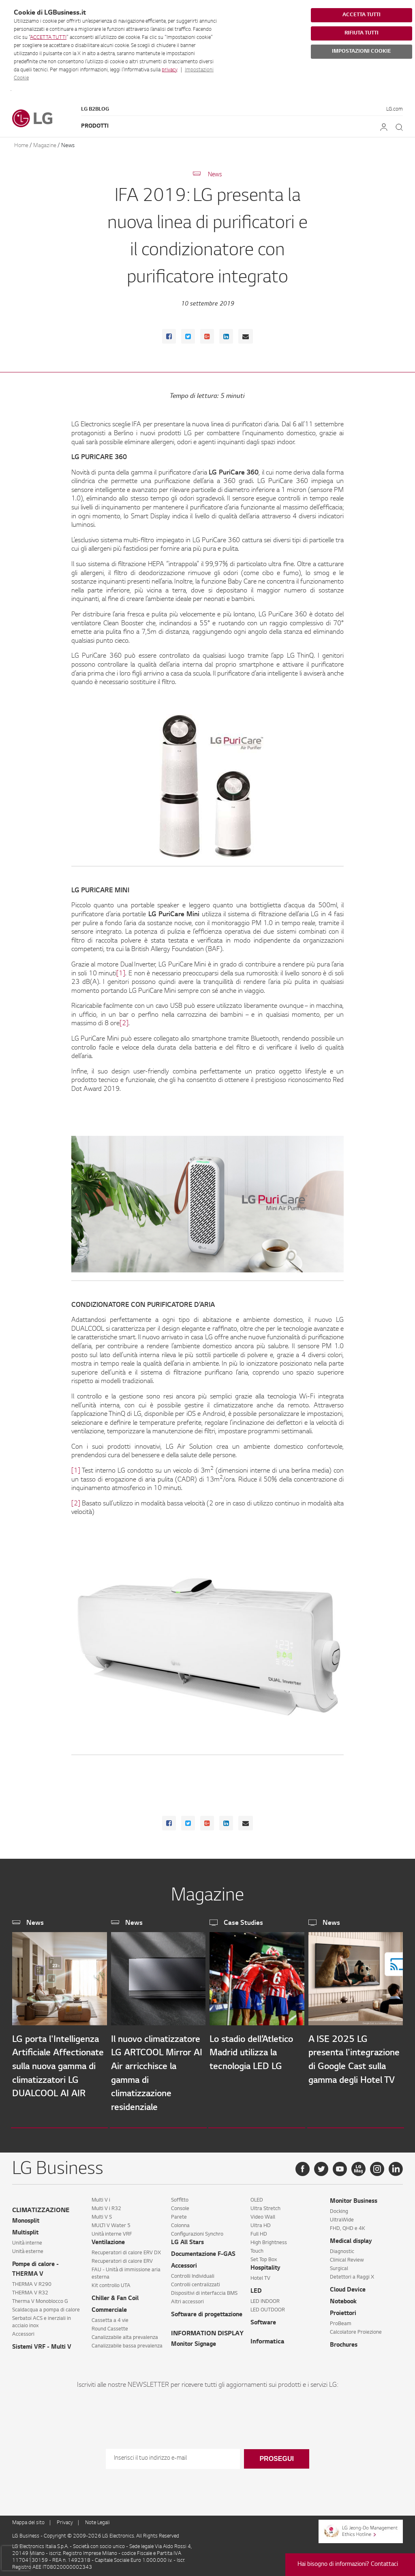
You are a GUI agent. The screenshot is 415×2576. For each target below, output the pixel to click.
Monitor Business (353, 2198)
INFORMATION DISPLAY (207, 2330)
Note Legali (97, 2520)
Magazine (44, 146)
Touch (256, 2248)
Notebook (343, 2299)
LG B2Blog (95, 109)
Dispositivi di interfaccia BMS (204, 2290)
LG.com (394, 109)
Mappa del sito (28, 2520)
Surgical (339, 2265)
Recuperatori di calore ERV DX (126, 2250)
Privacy (65, 2520)
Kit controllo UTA (111, 2282)
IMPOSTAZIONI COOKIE (361, 51)
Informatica (267, 2338)
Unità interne (27, 2240)
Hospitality (265, 2265)
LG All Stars (187, 2239)
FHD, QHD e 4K (347, 2225)
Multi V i (101, 2197)
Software (263, 2320)
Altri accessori (187, 2299)
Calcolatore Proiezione (356, 2329)
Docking (339, 2208)
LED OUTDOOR (267, 2307)
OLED (256, 2197)
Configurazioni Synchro (197, 2231)
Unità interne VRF (112, 2231)
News (68, 146)
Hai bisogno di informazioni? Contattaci (347, 2564)
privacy (169, 70)
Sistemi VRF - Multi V (41, 2344)
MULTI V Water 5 (111, 2222)
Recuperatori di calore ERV (122, 2258)
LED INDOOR (265, 2298)
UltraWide (342, 2217)
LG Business (26, 2533)
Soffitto (179, 2197)
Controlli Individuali (192, 2273)
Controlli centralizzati (195, 2282)
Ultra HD (260, 2222)
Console (180, 2205)
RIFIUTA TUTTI (361, 33)
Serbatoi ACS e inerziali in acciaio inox (41, 2319)
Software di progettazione (206, 2312)
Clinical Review (347, 2257)
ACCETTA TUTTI (48, 38)
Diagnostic (342, 2248)
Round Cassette (110, 2326)
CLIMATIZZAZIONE (40, 2207)
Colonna (180, 2222)
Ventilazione (108, 2239)
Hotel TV (260, 2275)
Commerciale (109, 2307)
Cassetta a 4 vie (110, 2317)
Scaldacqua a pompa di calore (46, 2307)
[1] (120, 973)
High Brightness (268, 2240)
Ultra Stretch (265, 2205)
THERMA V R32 (30, 2290)
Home (21, 146)
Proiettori (343, 2310)
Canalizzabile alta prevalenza (125, 2334)
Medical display (351, 2238)
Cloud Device (348, 2287)
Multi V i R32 (106, 2205)
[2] (124, 1023)
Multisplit (25, 2230)
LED (256, 2288)
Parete (179, 2214)
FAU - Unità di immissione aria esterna (126, 2270)
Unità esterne (27, 2248)
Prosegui (276, 2455)
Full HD (258, 2231)
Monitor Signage (193, 2341)
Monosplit (25, 2218)
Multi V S (102, 2214)
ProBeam (340, 2321)
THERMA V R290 (31, 2281)
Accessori (23, 2331)
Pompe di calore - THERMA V (35, 2266)
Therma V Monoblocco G (40, 2298)
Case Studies (243, 1923)
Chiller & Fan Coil (115, 2295)
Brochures (343, 2342)
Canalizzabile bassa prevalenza (127, 2343)
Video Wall (262, 2214)
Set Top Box (263, 2257)
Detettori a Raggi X (352, 2274)
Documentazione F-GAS (203, 2251)
